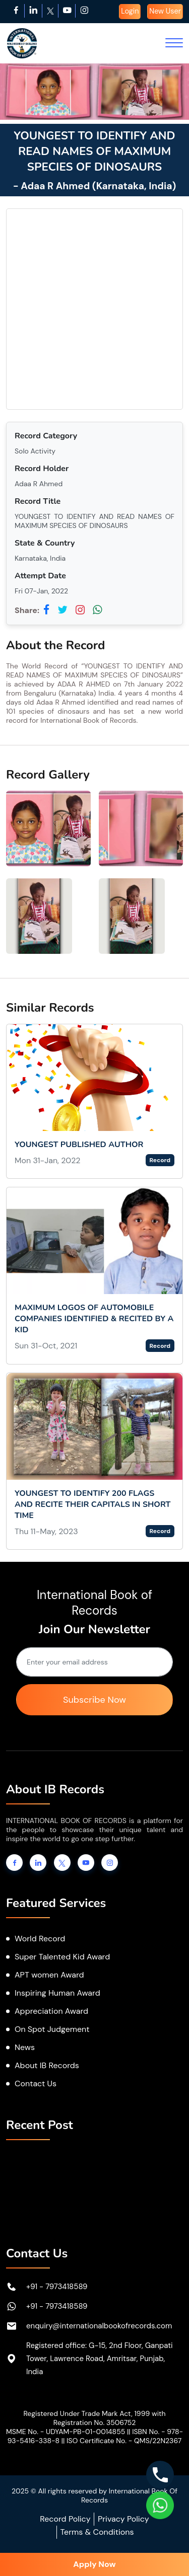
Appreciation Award (51, 2011)
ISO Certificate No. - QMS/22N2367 (124, 2440)
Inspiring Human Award (57, 1993)
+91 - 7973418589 (57, 2287)
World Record (40, 1938)
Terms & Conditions (97, 2532)
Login (130, 11)
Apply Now (94, 2564)
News (25, 2047)
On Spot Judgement (52, 2029)
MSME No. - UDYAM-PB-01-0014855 (65, 2431)
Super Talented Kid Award (62, 1956)
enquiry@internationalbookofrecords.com (99, 2326)
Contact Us (35, 2083)
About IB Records (47, 2065)
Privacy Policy (123, 2519)
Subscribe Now (94, 1700)
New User (165, 11)
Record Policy (65, 2519)
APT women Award (49, 1974)
